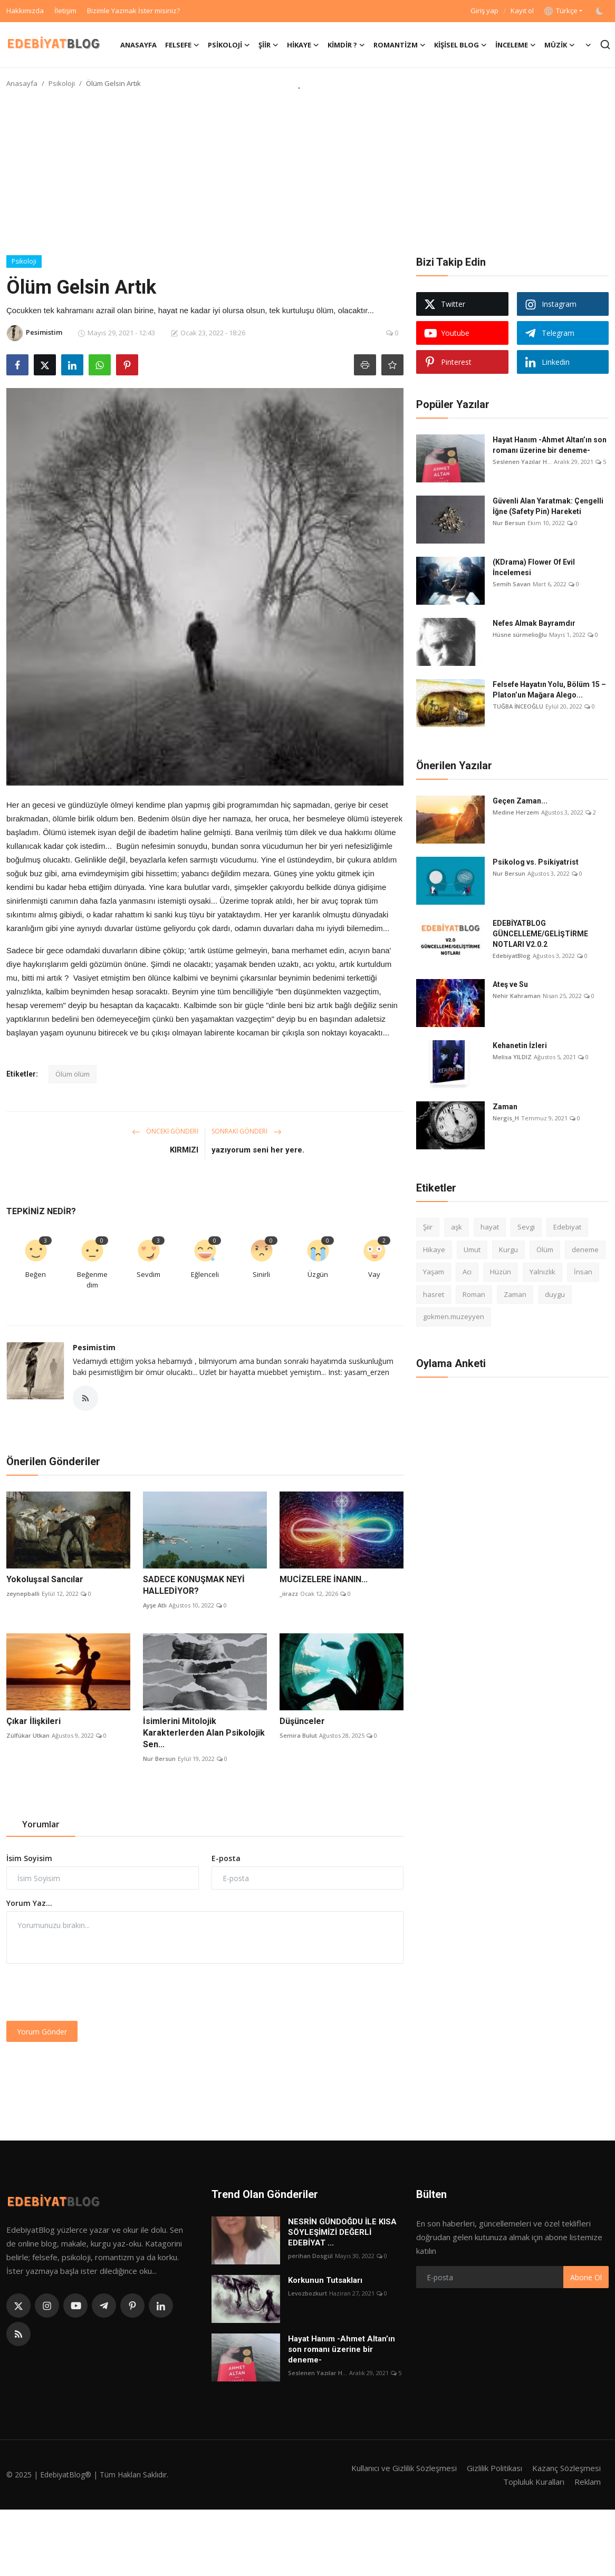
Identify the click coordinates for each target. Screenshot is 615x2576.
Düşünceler (302, 1721)
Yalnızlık (542, 1271)
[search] (605, 44)
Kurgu (508, 1249)
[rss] (18, 2334)
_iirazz (289, 1593)
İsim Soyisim (29, 1858)
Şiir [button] (268, 45)
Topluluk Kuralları (533, 2481)
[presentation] (86, 1992)
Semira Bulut (298, 1735)
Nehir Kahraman (517, 996)
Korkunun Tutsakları (325, 2280)
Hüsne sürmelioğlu (520, 634)
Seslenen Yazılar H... (522, 462)
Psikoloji (62, 83)
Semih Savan (512, 584)
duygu (555, 1294)
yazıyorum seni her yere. (258, 1150)
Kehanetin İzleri (520, 1045)
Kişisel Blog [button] (460, 45)
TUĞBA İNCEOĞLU (518, 706)
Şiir (428, 1227)
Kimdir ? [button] (346, 45)
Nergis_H (506, 1118)
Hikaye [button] (303, 45)
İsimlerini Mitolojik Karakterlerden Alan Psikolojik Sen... (204, 1732)
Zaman (505, 1106)
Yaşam (433, 1271)
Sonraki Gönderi (247, 1131)
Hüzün (500, 1271)
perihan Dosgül (310, 2256)
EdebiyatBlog (512, 956)
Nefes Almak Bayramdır (534, 623)
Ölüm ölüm (72, 1074)
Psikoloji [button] (229, 45)
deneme (585, 1249)
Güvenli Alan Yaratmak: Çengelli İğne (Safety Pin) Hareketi (548, 506)
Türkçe (561, 10)
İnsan (583, 1271)
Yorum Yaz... (29, 1903)
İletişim (65, 10)
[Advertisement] (307, 176)
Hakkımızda (25, 10)
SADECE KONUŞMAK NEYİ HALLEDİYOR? (194, 1585)
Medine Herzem (516, 812)
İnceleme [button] (515, 45)
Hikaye (434, 1249)
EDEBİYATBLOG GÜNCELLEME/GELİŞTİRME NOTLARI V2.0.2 (540, 933)
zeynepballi (23, 1593)
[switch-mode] (601, 11)
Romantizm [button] (399, 45)
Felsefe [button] (182, 45)
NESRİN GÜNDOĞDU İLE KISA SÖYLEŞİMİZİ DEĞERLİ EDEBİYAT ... (342, 2232)
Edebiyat (567, 1227)
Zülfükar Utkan (28, 1735)
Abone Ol (586, 2277)
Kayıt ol (522, 10)
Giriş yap (484, 10)
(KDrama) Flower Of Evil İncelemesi (534, 567)
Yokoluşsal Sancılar (44, 1579)
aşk (456, 1227)
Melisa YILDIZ (512, 1057)
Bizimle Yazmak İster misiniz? (133, 10)
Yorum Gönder (42, 2032)
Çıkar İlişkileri (33, 1721)
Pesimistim (94, 1347)
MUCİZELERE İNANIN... (324, 1579)
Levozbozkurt (307, 2293)
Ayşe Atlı (155, 1605)
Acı (467, 1271)
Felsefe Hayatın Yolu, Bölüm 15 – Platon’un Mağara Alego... (549, 689)
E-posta (226, 1858)
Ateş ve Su (510, 984)
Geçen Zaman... (520, 801)
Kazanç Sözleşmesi (566, 2468)
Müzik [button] (559, 45)
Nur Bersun (159, 1758)
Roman (474, 1294)
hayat (490, 1227)
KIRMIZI (184, 1150)
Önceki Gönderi (165, 1131)
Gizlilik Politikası (494, 2468)
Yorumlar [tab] (41, 1824)
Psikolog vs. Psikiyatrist (536, 862)
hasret (433, 1294)
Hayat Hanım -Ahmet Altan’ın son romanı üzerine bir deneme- (550, 444)
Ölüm (544, 1249)
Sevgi (526, 1227)
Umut (472, 1249)
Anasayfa (138, 45)
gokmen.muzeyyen (453, 1316)
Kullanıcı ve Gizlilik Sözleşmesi (404, 2468)
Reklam (587, 2481)
